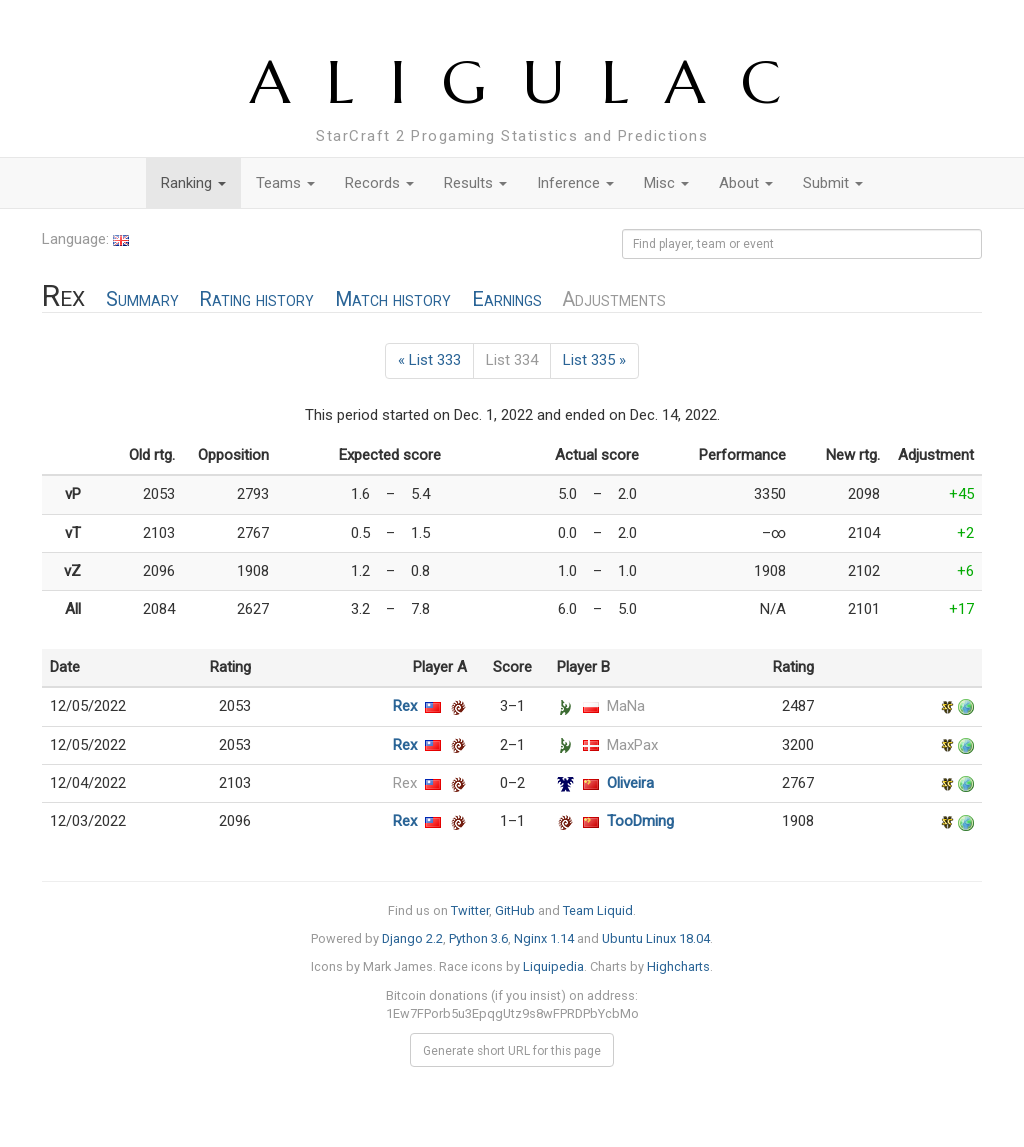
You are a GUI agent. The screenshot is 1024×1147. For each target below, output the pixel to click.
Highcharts (678, 966)
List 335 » (594, 360)
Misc (666, 183)
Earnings (507, 299)
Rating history (256, 299)
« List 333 (429, 360)
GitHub (515, 910)
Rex (405, 706)
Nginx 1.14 (544, 938)
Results (475, 183)
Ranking (193, 183)
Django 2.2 (412, 938)
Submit (833, 183)
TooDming (640, 821)
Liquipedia (553, 966)
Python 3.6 (478, 938)
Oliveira (630, 783)
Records (379, 183)
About (746, 183)
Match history (393, 299)
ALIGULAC (533, 82)
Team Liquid (598, 910)
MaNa (626, 706)
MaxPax (632, 745)
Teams (285, 183)
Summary (142, 299)
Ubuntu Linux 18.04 (656, 938)
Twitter (470, 910)
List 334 (512, 360)
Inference (575, 183)
